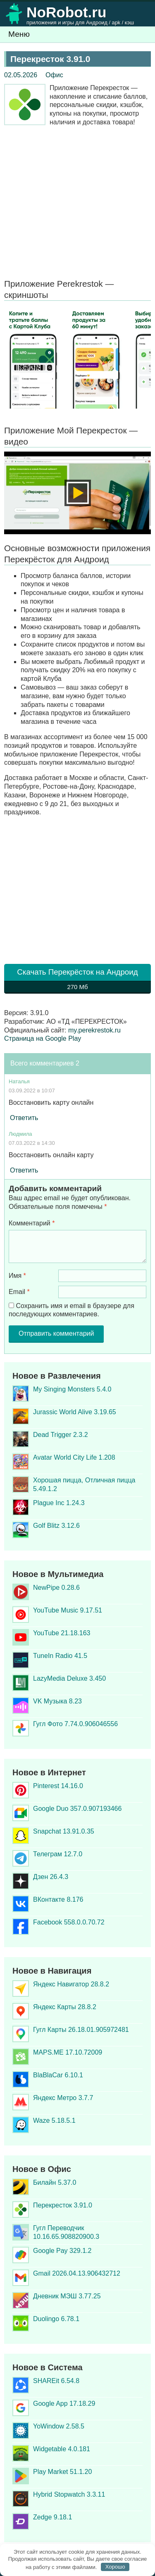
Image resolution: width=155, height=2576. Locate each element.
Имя (17, 1275)
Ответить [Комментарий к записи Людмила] (24, 1170)
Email (19, 1291)
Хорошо (115, 2567)
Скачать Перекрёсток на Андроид (77, 981)
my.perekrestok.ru (94, 1030)
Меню (19, 34)
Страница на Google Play (42, 1038)
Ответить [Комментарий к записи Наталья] (24, 1117)
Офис (54, 74)
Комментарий (32, 1223)
